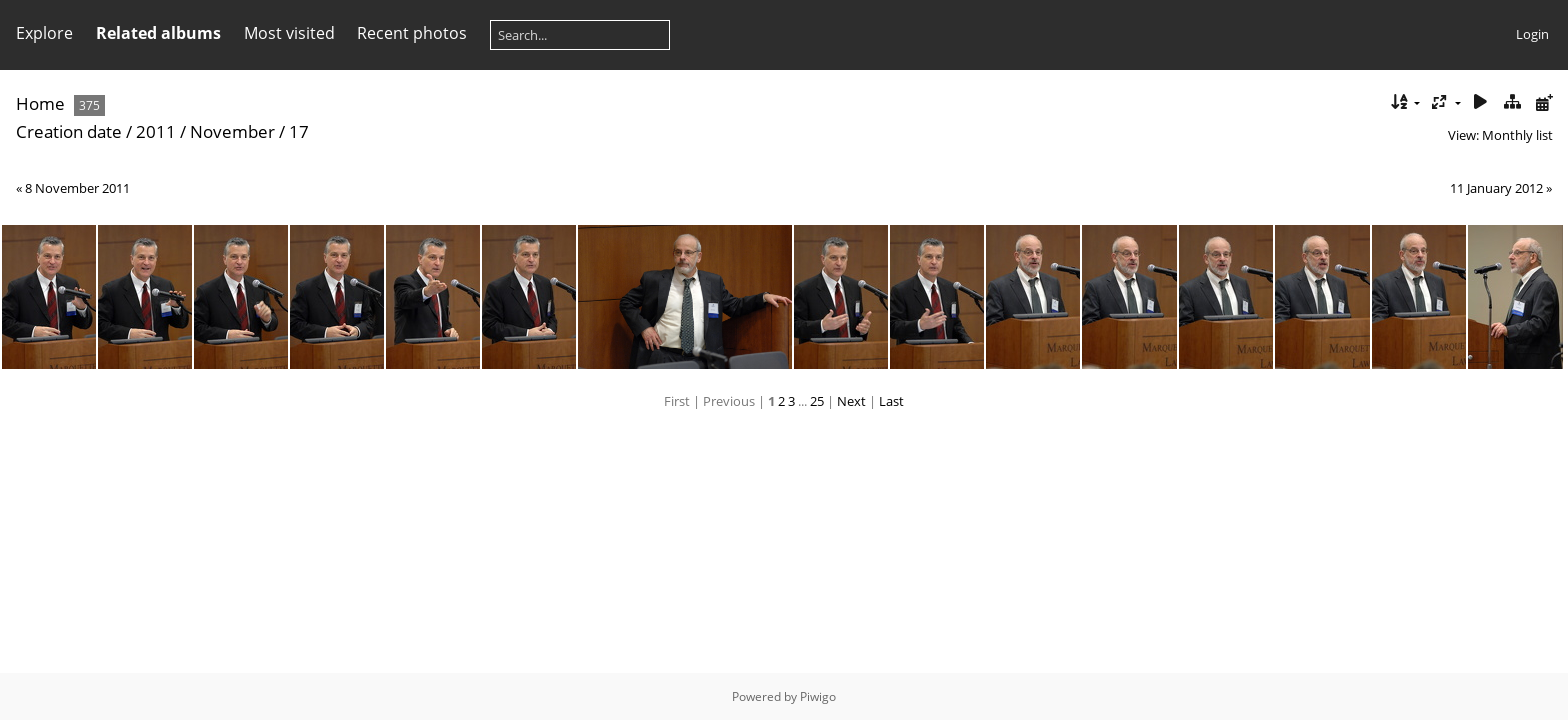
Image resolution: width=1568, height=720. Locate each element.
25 (817, 401)
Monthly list (1517, 135)
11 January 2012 (1496, 188)
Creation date (69, 131)
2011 (156, 131)
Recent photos (412, 33)
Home (40, 103)
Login (1532, 34)
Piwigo (818, 696)
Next (851, 401)
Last (891, 401)
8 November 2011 (77, 188)
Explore (44, 33)
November (232, 131)
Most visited (289, 33)
